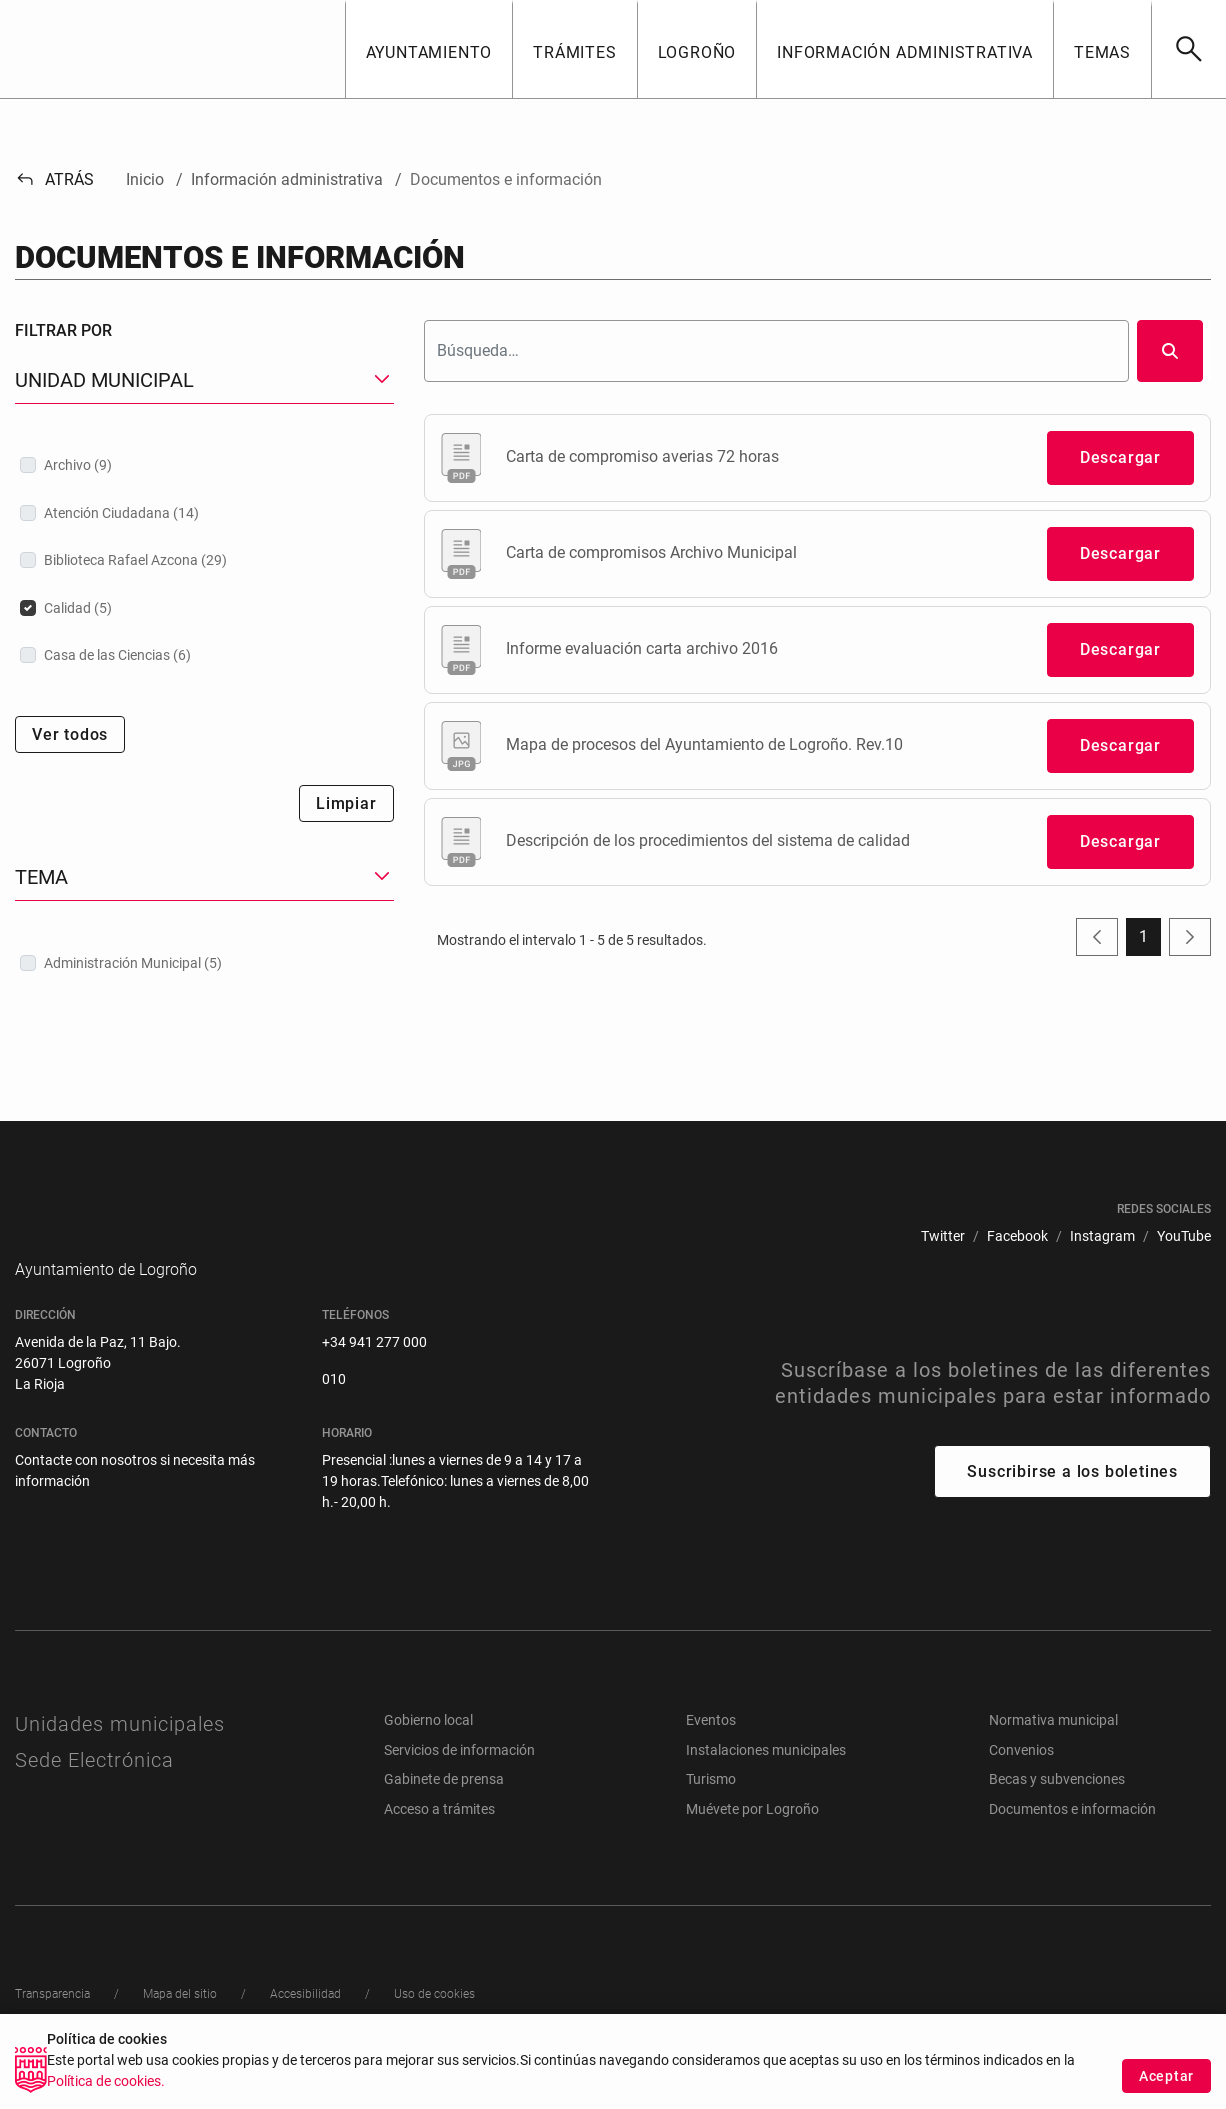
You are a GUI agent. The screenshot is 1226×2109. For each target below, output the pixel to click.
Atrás (54, 179)
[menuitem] (943, 1236)
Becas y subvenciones (1057, 1809)
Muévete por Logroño (752, 1839)
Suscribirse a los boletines (1072, 1501)
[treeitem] (204, 465)
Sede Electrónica (94, 1790)
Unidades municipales (120, 1754)
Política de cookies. (106, 2087)
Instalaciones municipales (766, 1780)
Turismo (711, 1809)
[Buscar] (1188, 49)
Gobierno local (428, 1750)
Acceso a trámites (439, 1839)
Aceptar (1166, 2081)
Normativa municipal (1053, 1750)
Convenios (1021, 1780)
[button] (429, 49)
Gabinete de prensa (444, 1809)
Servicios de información (459, 1780)
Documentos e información (1072, 1839)
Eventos (711, 1750)
